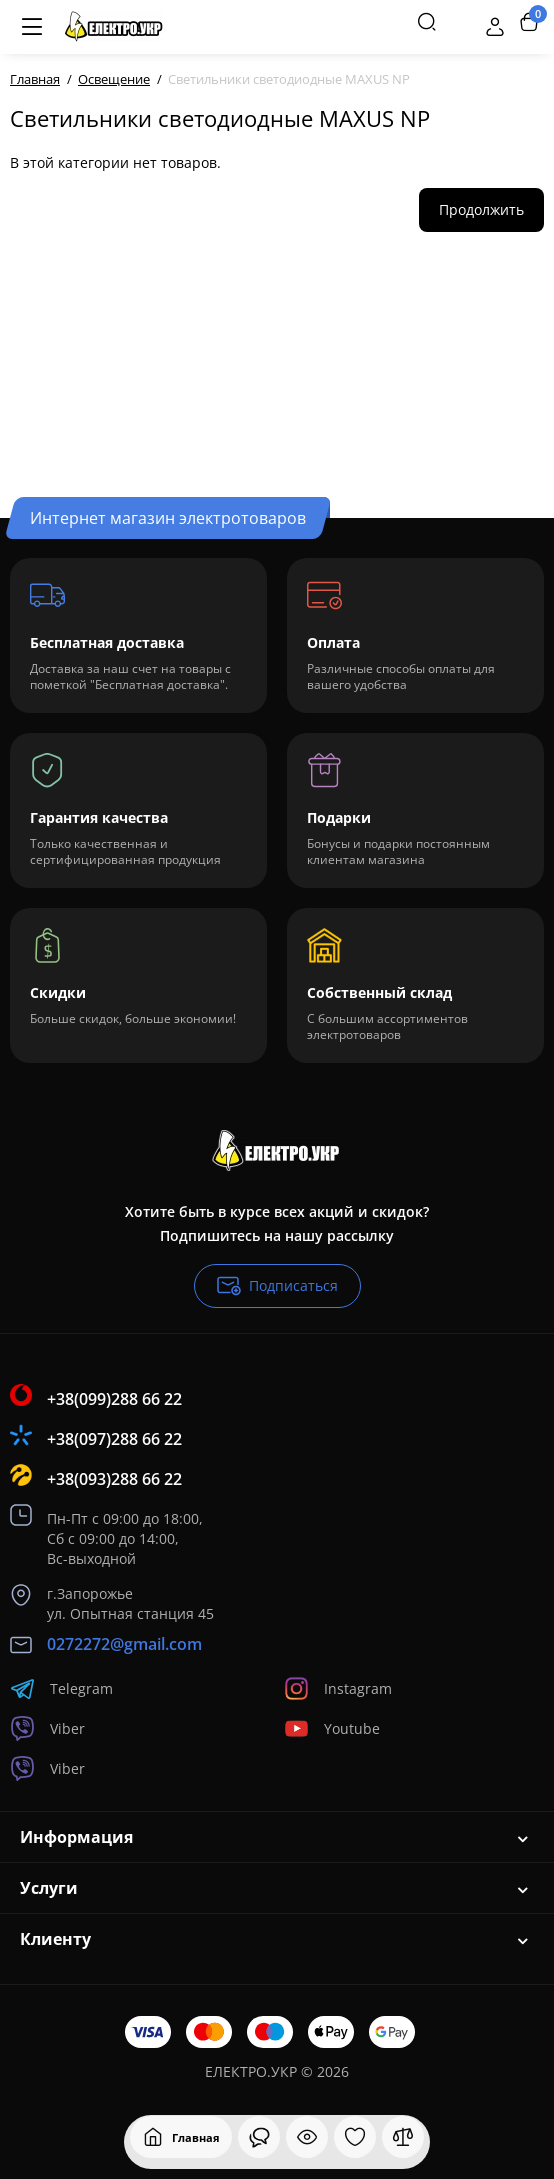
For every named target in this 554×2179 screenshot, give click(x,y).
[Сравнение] (403, 2137)
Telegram (61, 1688)
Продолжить (481, 209)
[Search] (427, 22)
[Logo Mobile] (113, 27)
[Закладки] (355, 2137)
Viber (47, 1728)
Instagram (338, 1688)
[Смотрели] (259, 2137)
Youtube (332, 1728)
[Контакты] (461, 22)
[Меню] (32, 27)
